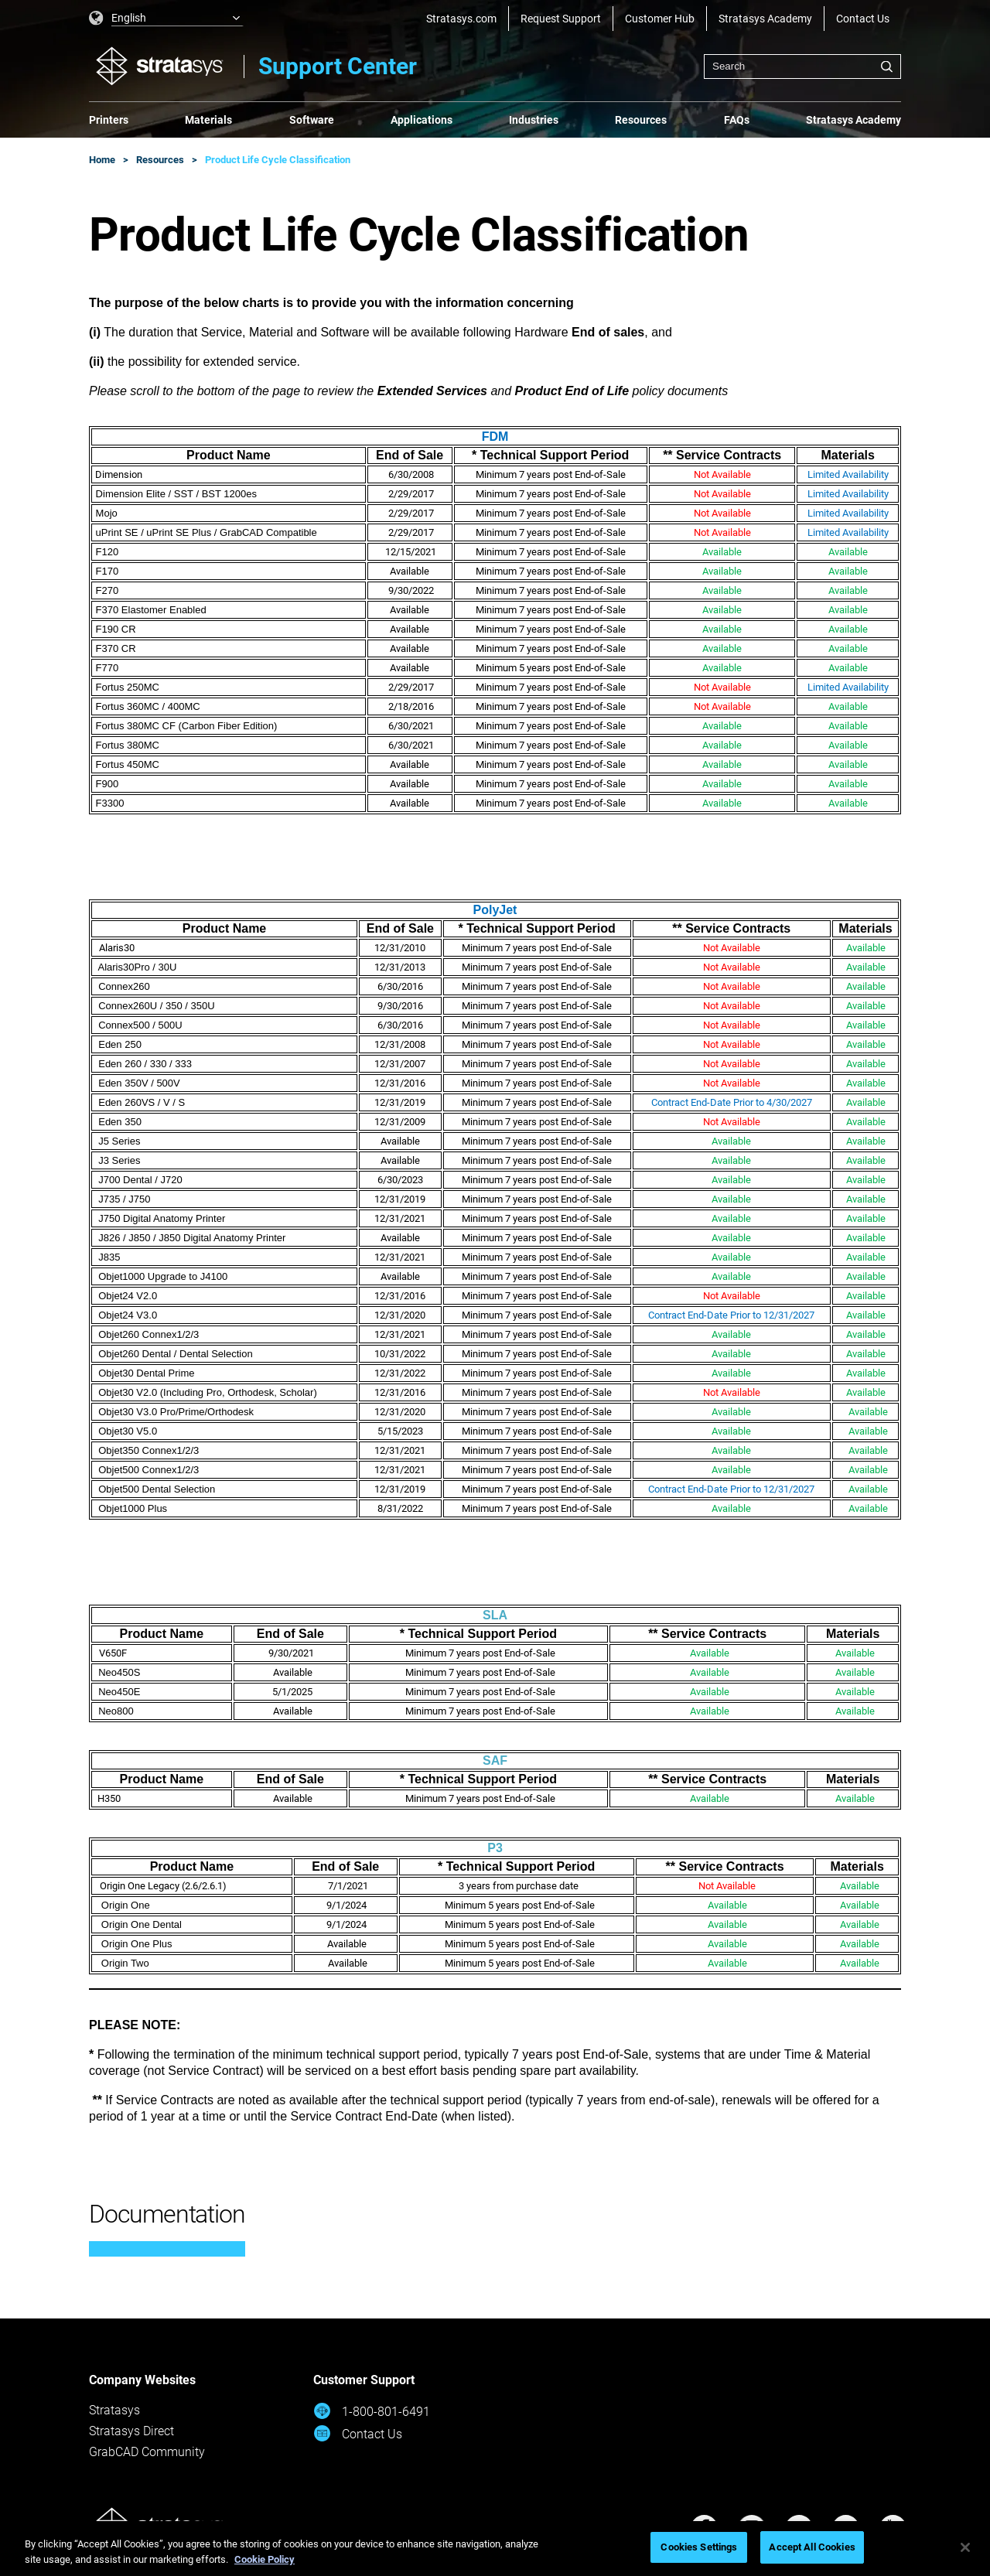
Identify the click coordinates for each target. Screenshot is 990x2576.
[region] (495, 2548)
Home (102, 159)
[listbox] (166, 18)
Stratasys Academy (765, 18)
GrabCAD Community (147, 2452)
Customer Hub (660, 18)
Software (311, 120)
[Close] (965, 2547)
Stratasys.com (461, 18)
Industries (533, 120)
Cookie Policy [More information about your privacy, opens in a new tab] (264, 2559)
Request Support (561, 18)
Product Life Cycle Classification (277, 159)
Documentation (167, 2214)
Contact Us (862, 18)
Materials (208, 120)
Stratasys (114, 2410)
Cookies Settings (699, 2547)
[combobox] (802, 66)
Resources (641, 120)
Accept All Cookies (812, 2547)
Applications (421, 120)
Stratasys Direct (131, 2431)
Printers (108, 120)
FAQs (736, 120)
